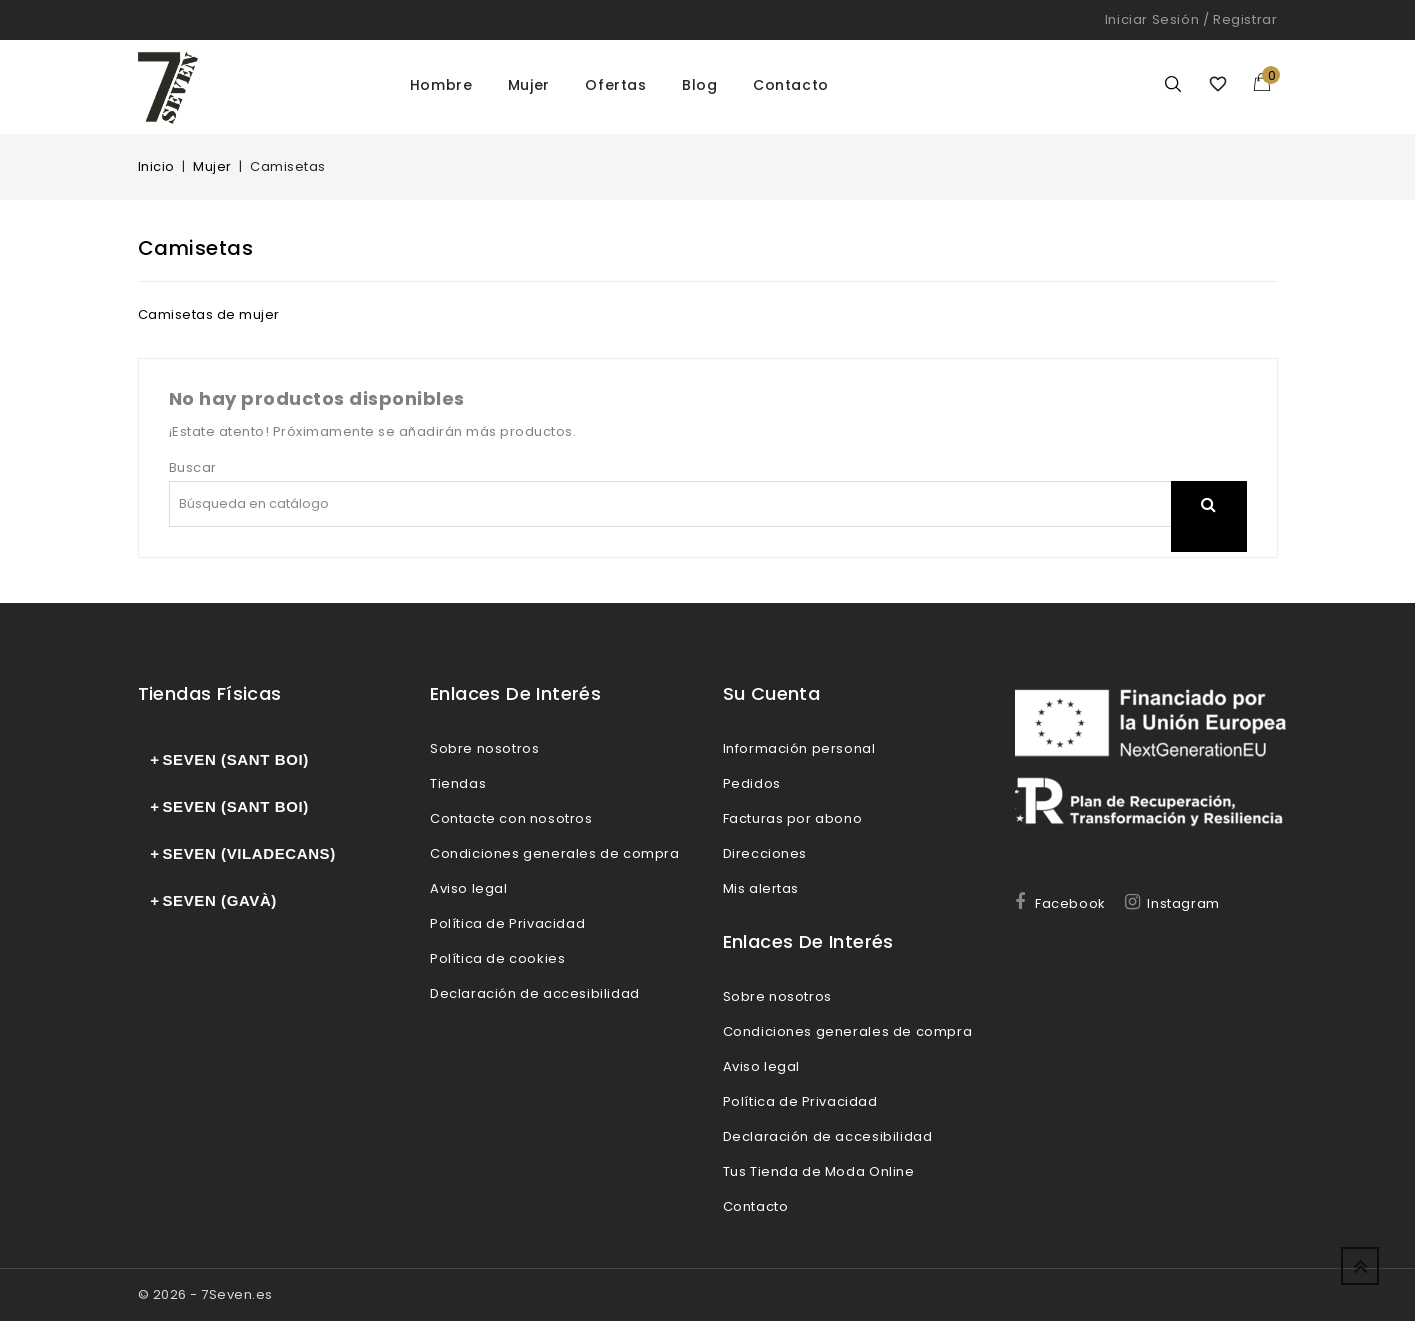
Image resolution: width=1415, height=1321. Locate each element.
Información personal (799, 748)
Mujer (529, 85)
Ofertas (615, 85)
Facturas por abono (793, 818)
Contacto (791, 85)
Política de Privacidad (507, 923)
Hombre (441, 85)
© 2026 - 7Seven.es (205, 1294)
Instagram (1183, 903)
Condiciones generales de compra (555, 853)
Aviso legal (469, 888)
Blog (699, 85)
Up (1360, 1266)
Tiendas (458, 783)
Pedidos (752, 783)
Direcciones (765, 853)
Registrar (1245, 19)
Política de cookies (497, 958)
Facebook (1070, 903)
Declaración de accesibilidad (535, 993)
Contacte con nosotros (511, 818)
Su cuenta (772, 693)
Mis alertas (761, 888)
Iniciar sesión (1152, 19)
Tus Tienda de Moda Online (819, 1171)
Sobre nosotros (484, 748)
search (1209, 529)
